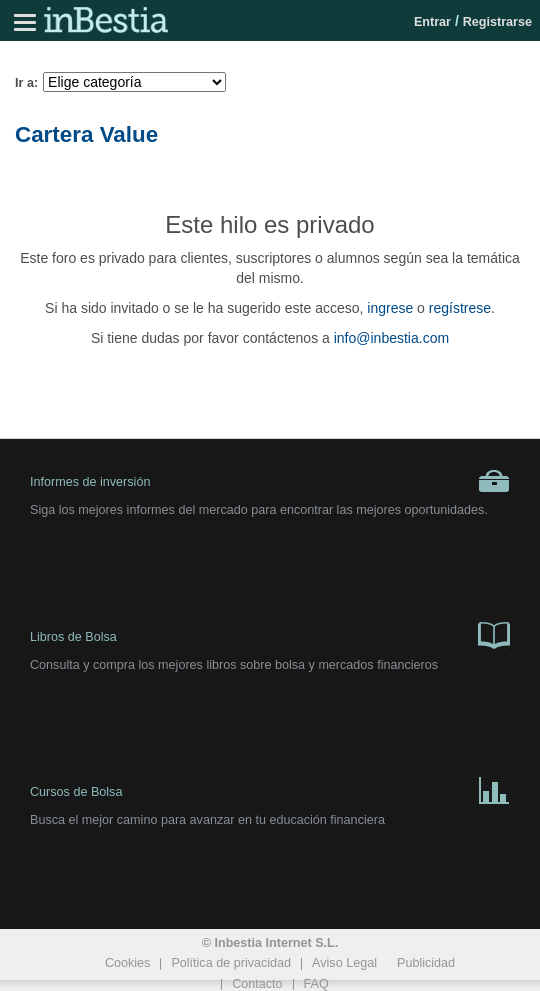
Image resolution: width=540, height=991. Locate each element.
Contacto (257, 984)
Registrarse (497, 22)
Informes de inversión (270, 481)
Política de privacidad (231, 963)
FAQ (316, 984)
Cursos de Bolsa (270, 789)
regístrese (460, 308)
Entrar (432, 22)
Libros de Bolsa (270, 634)
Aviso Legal (344, 963)
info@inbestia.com (391, 338)
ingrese (390, 308)
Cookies (128, 963)
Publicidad (426, 963)
